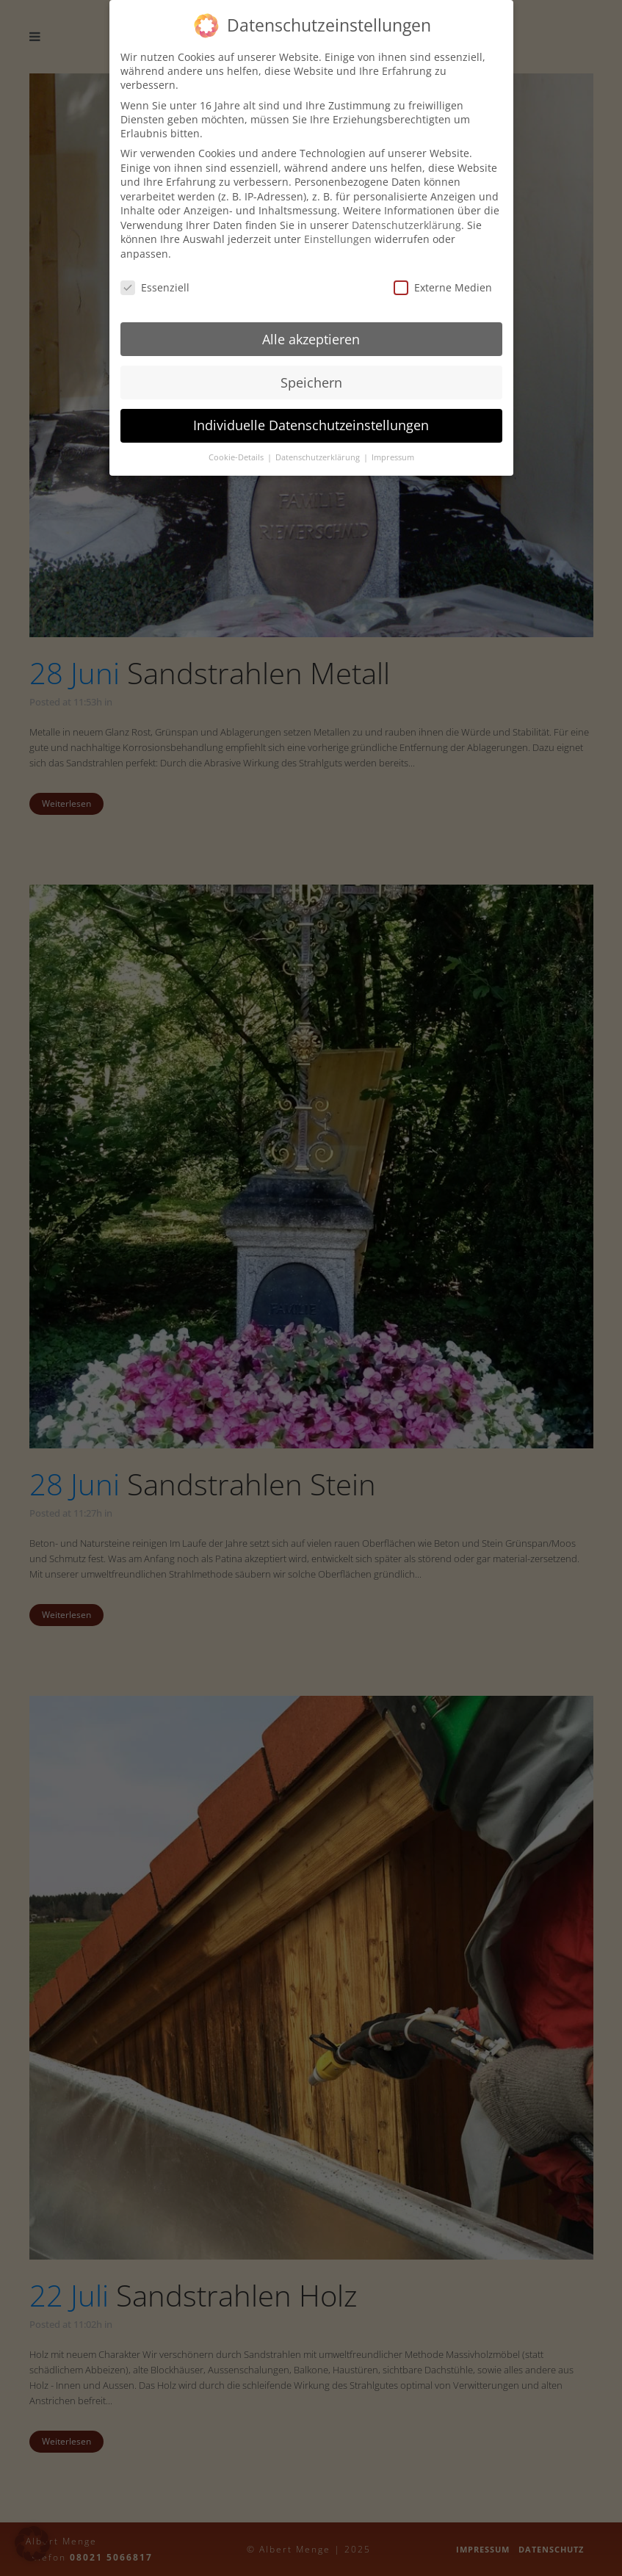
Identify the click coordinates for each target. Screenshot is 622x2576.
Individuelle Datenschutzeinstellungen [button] (311, 425)
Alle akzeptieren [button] (311, 338)
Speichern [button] (311, 382)
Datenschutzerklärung (406, 224)
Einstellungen (338, 239)
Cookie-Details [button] (237, 457)
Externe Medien (443, 287)
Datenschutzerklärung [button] (318, 457)
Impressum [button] (393, 457)
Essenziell (154, 287)
